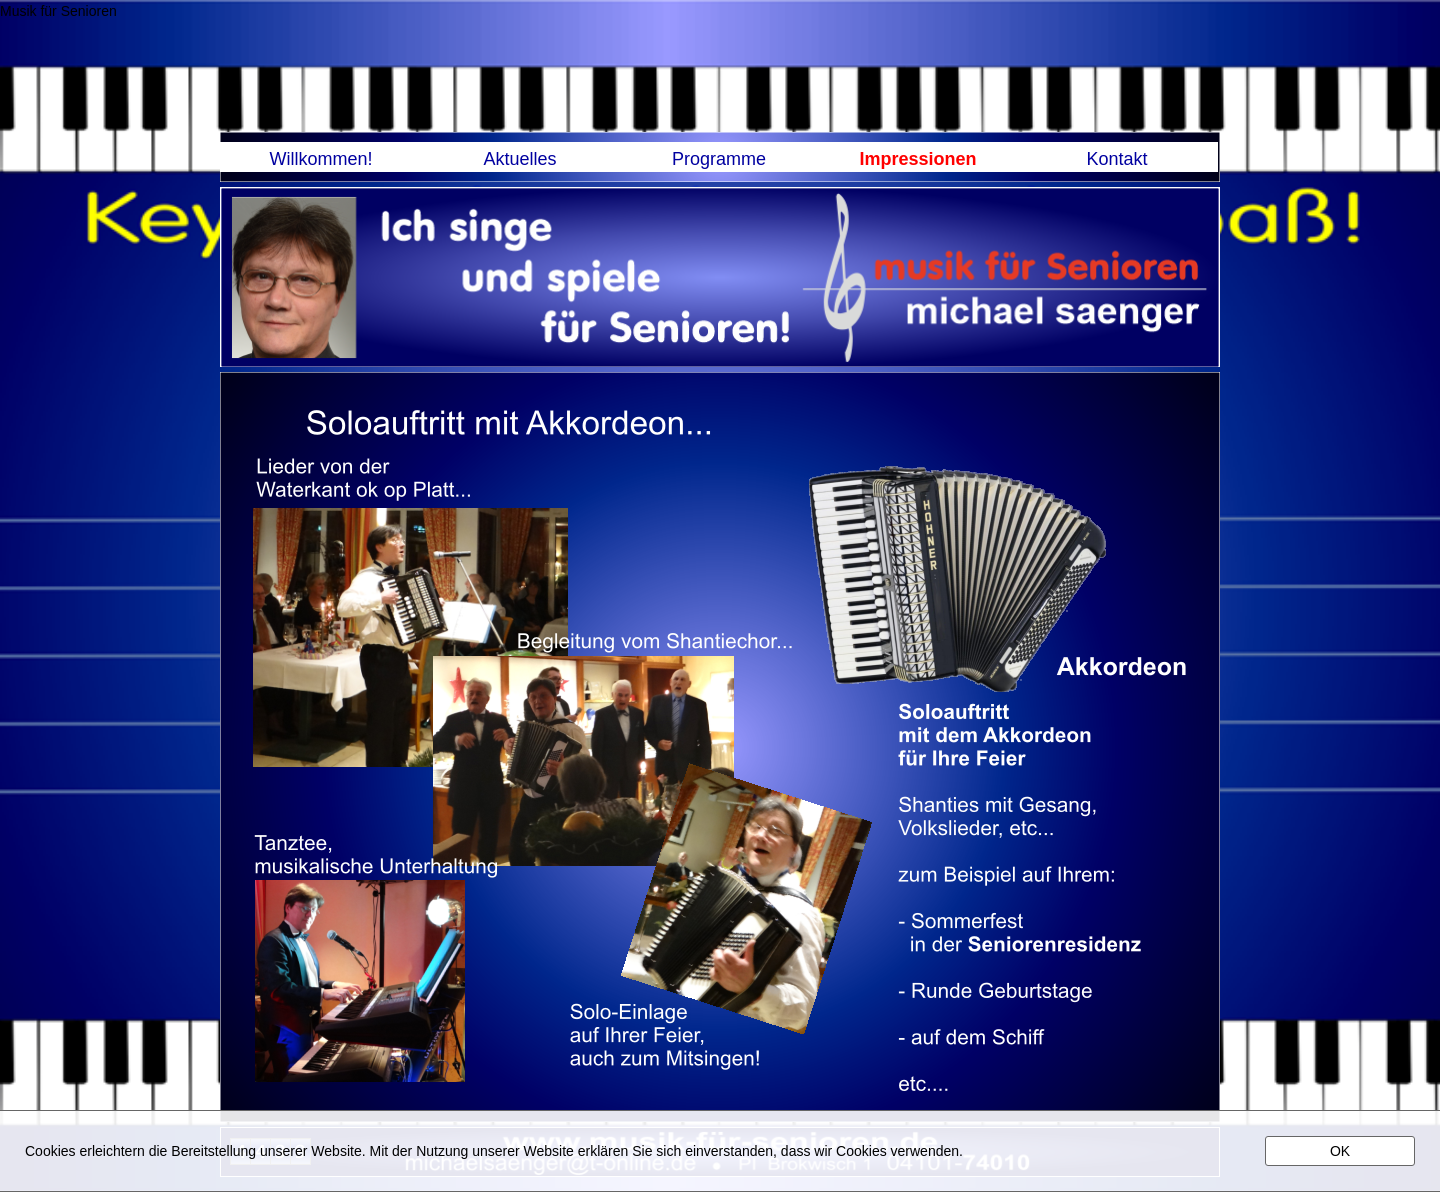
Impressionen (917, 159)
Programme (719, 159)
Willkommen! (320, 159)
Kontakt (1116, 159)
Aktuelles (519, 159)
